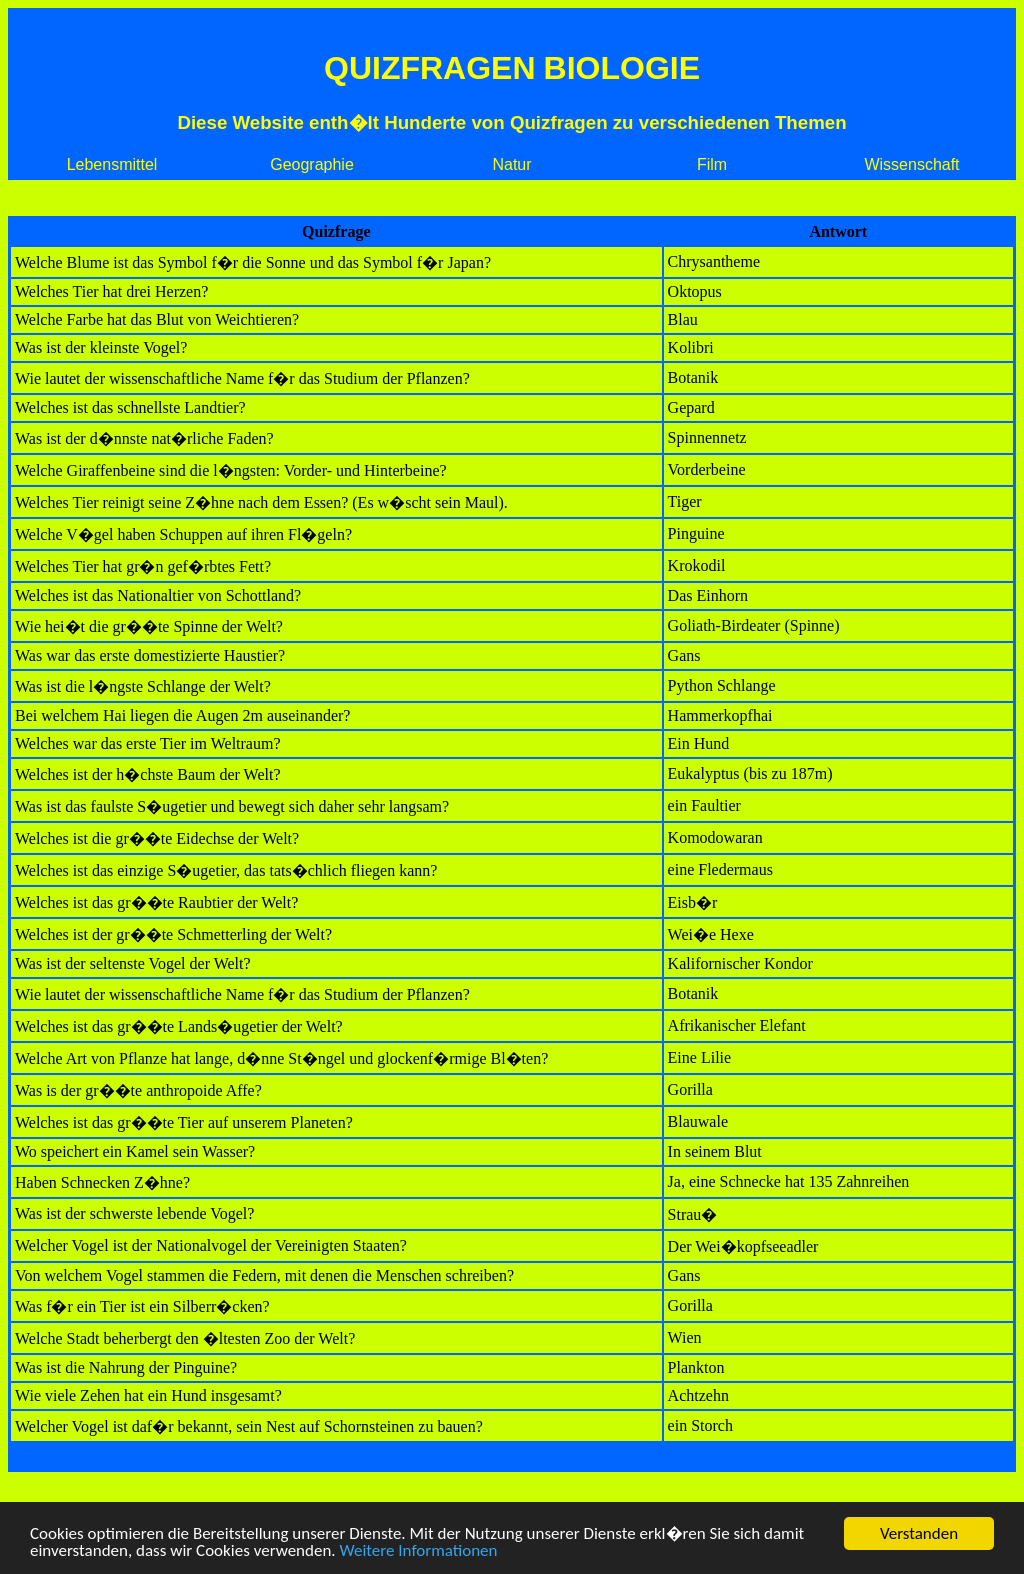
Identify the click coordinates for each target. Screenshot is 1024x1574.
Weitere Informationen (419, 1552)
